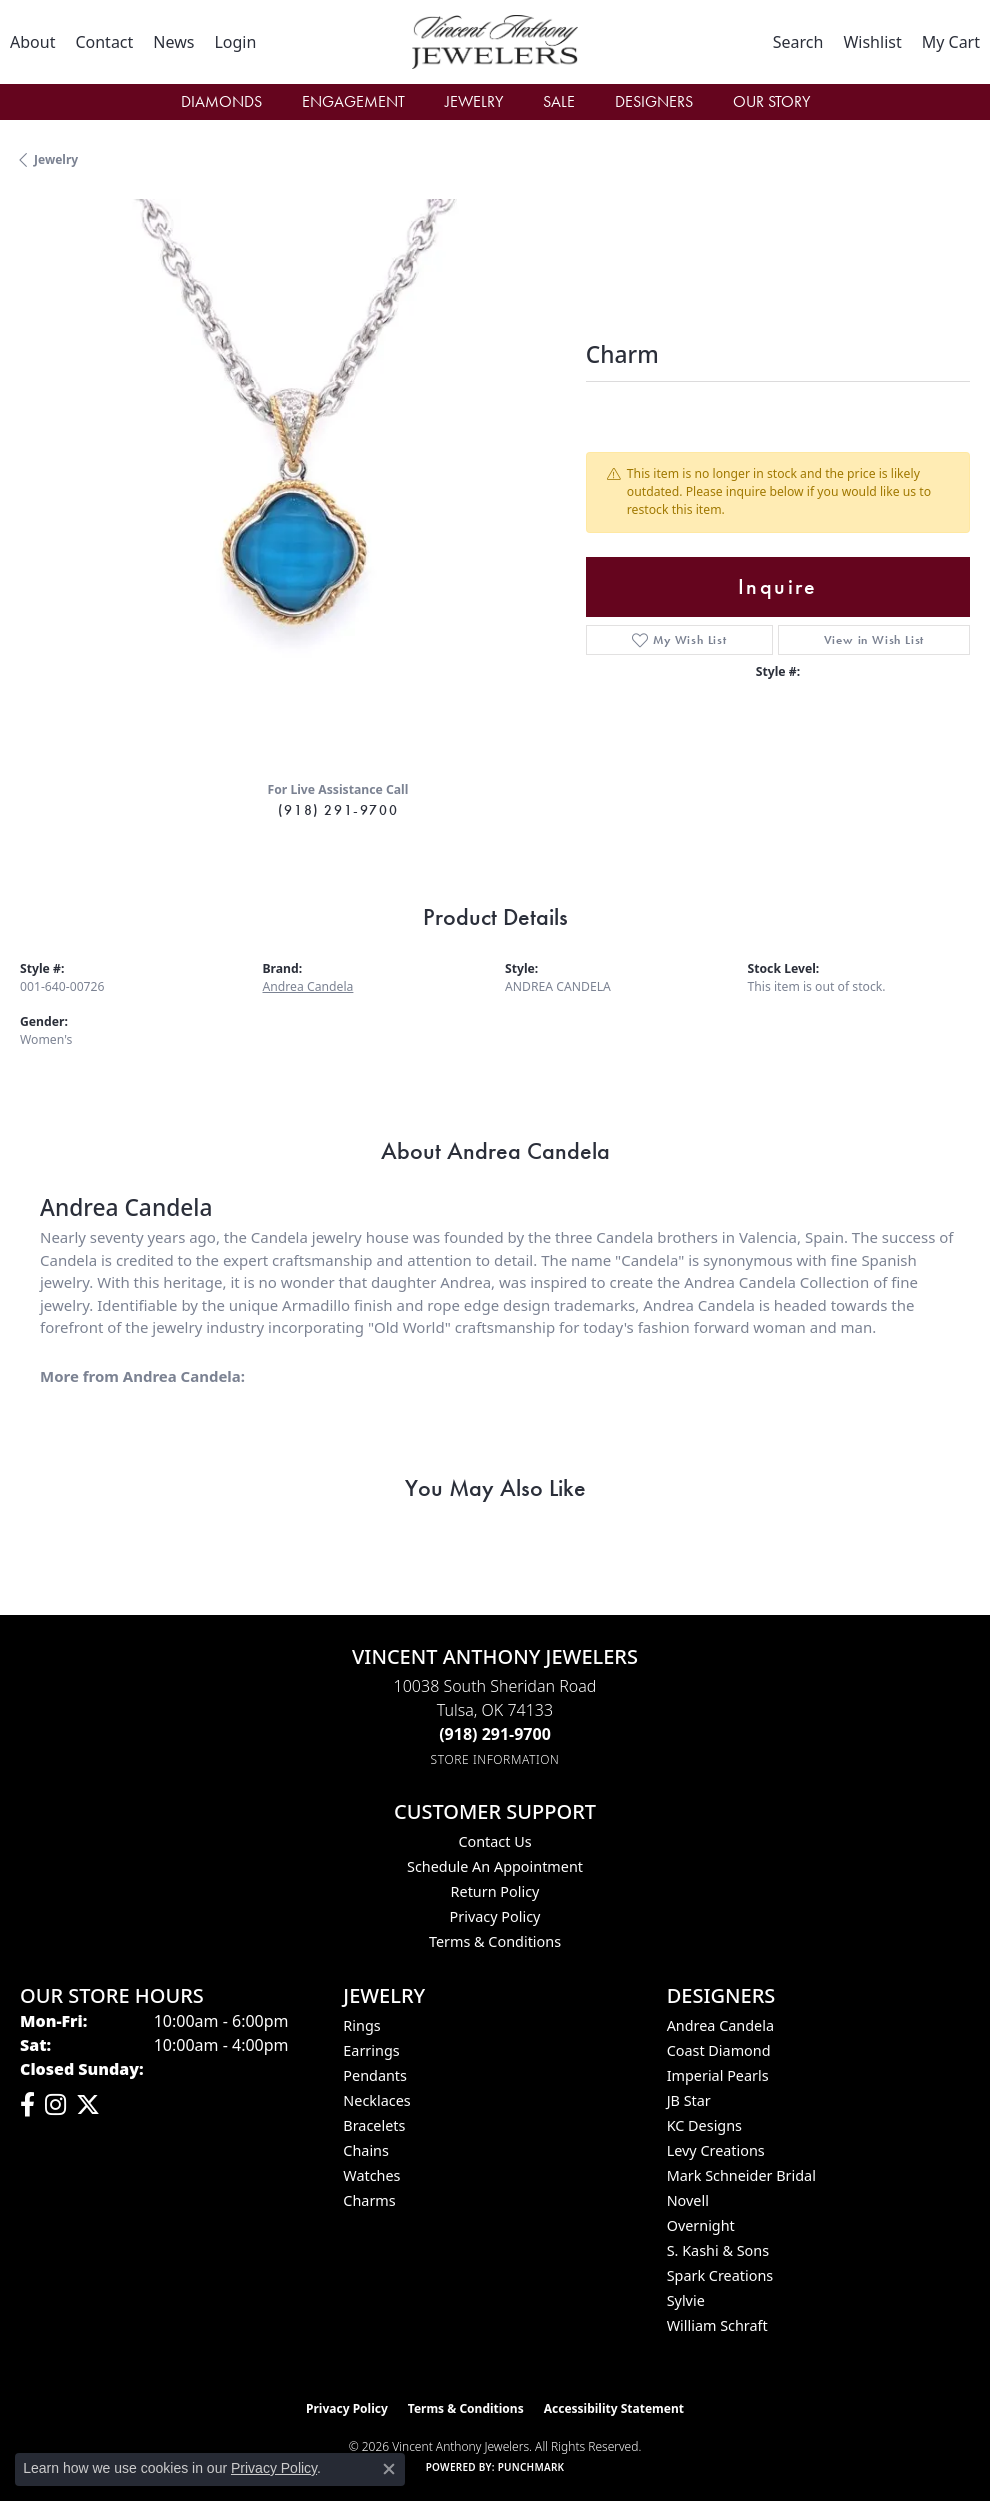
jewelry (56, 159)
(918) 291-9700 (338, 810)
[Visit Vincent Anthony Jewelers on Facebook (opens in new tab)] (27, 2105)
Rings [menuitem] (361, 2025)
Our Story (771, 101)
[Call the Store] (495, 1734)
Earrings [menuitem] (371, 2050)
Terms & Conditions (495, 1941)
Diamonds (221, 101)
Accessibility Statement (614, 2408)
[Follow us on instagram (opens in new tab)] (55, 2105)
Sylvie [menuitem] (686, 2300)
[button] (235, 42)
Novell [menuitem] (688, 2200)
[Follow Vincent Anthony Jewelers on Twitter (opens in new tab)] (88, 2105)
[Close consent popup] (389, 2469)
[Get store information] (495, 1759)
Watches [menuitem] (371, 2175)
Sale (559, 101)
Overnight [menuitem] (701, 2225)
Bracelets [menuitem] (374, 2125)
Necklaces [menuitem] (376, 2100)
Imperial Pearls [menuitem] (718, 2075)
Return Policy (495, 1891)
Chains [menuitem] (366, 2150)
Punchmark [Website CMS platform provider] (531, 2467)
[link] (32, 42)
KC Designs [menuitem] (704, 2125)
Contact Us (494, 1841)
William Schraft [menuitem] (717, 2325)
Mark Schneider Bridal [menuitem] (741, 2175)
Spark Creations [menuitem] (720, 2275)
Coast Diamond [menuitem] (719, 2050)
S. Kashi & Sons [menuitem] (718, 2250)
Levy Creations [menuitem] (716, 2150)
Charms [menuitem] (369, 2200)
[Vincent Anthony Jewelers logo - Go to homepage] (495, 42)
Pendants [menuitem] (375, 2075)
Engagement (353, 101)
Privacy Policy (495, 1916)
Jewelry (474, 101)
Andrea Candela (308, 986)
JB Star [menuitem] (689, 2100)
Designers (654, 101)
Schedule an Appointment (495, 1866)
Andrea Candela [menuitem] (720, 2025)
